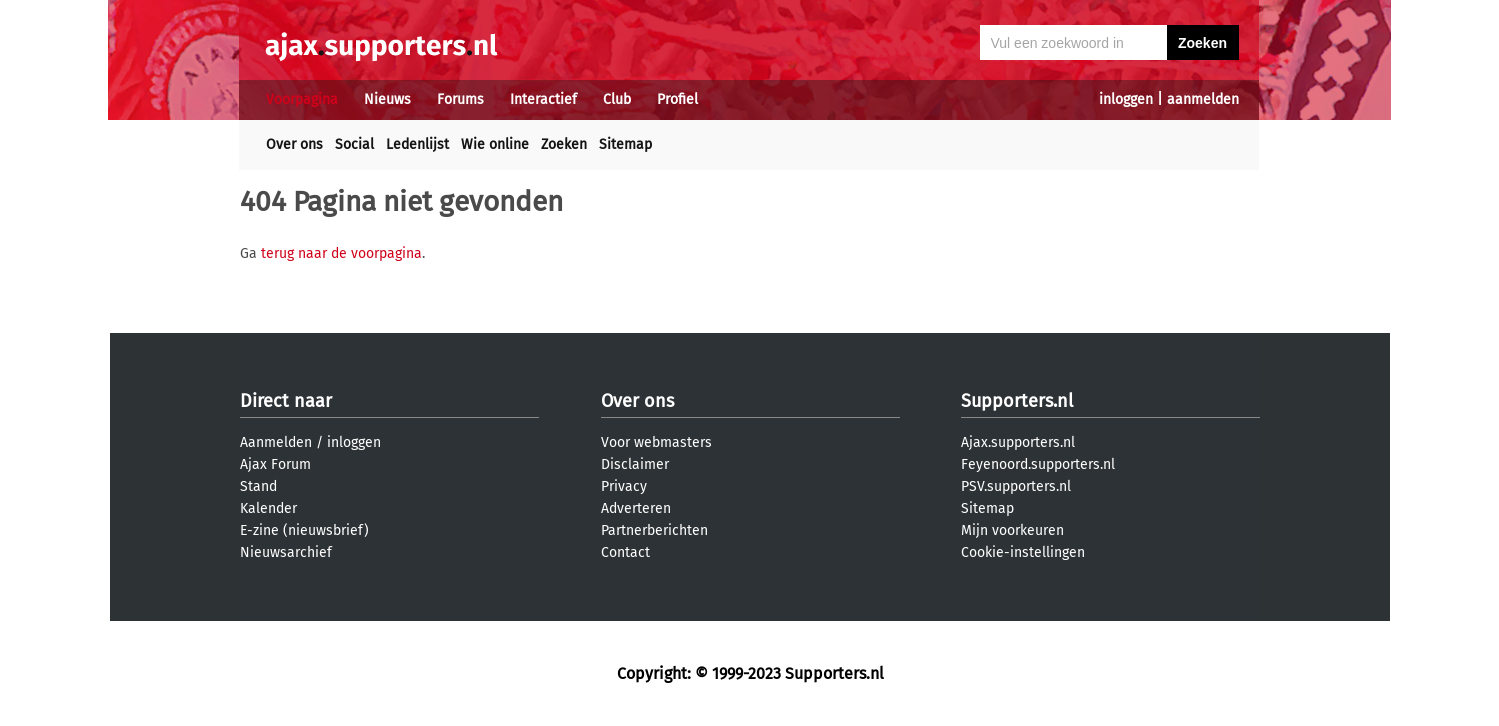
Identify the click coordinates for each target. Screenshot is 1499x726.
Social (354, 144)
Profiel (677, 99)
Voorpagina (302, 99)
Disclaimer (635, 464)
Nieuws (387, 99)
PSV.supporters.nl (1016, 486)
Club (617, 99)
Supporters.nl (1017, 401)
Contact (625, 552)
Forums (460, 99)
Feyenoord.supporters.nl (1038, 464)
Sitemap (625, 144)
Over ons (294, 144)
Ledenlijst (417, 144)
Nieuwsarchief (286, 552)
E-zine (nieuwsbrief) (304, 530)
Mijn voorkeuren (1012, 530)
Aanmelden (276, 442)
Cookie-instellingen (1023, 552)
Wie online (495, 144)
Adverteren (636, 508)
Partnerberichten (654, 530)
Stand (258, 486)
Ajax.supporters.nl (1018, 442)
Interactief (543, 99)
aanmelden (1203, 99)
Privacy (624, 486)
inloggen (1126, 99)
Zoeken (564, 144)
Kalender (268, 508)
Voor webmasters (656, 442)
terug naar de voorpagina (341, 253)
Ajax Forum (275, 464)
